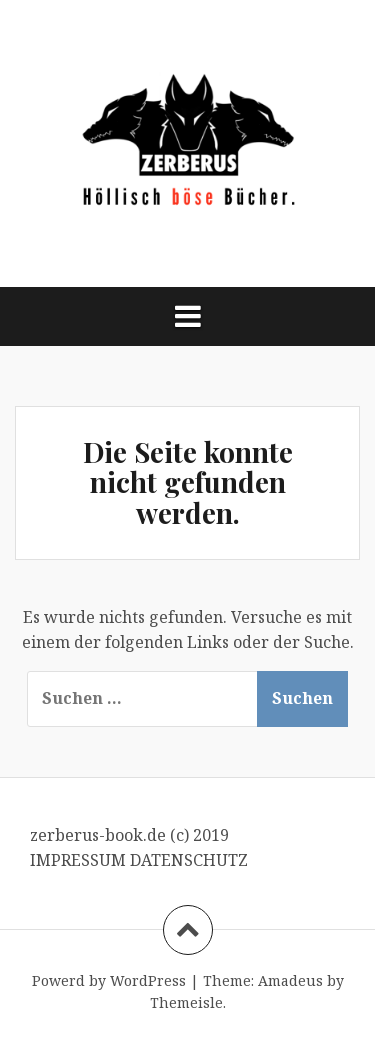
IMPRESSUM (80, 860)
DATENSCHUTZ (189, 860)
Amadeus (290, 980)
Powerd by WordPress (109, 980)
